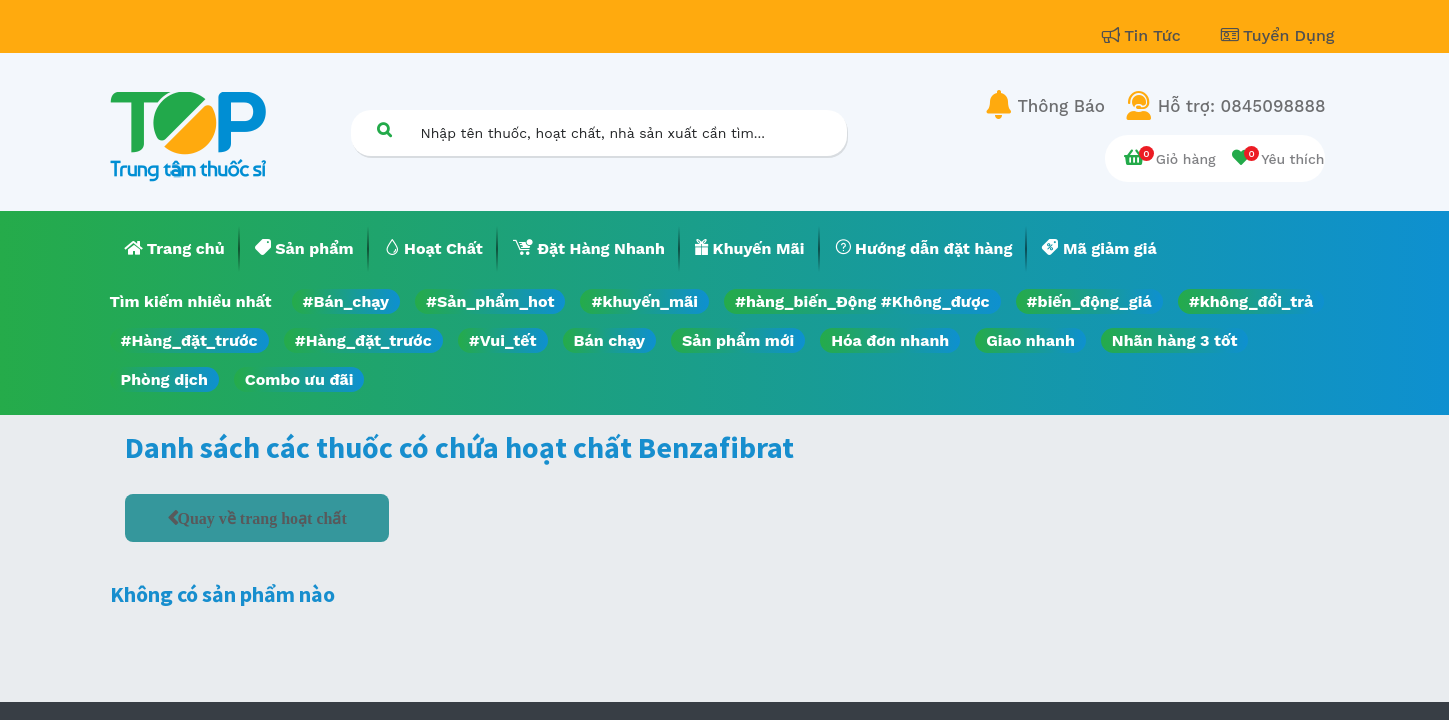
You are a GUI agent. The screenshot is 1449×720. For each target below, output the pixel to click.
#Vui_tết (503, 340)
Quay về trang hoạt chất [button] (262, 518)
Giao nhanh (1030, 340)
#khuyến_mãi (644, 301)
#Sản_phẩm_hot (490, 301)
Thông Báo (1061, 106)
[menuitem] (175, 249)
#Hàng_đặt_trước (189, 340)
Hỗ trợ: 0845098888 (1242, 106)
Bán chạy (609, 340)
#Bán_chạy (346, 301)
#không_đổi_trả (1251, 301)
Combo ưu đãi (299, 379)
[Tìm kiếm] (385, 129)
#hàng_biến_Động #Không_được (862, 301)
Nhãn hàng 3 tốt (1175, 340)
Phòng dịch (164, 379)
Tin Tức (1144, 35)
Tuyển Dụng (1278, 35)
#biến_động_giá (1089, 301)
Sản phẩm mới (738, 340)
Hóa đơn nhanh (890, 340)
